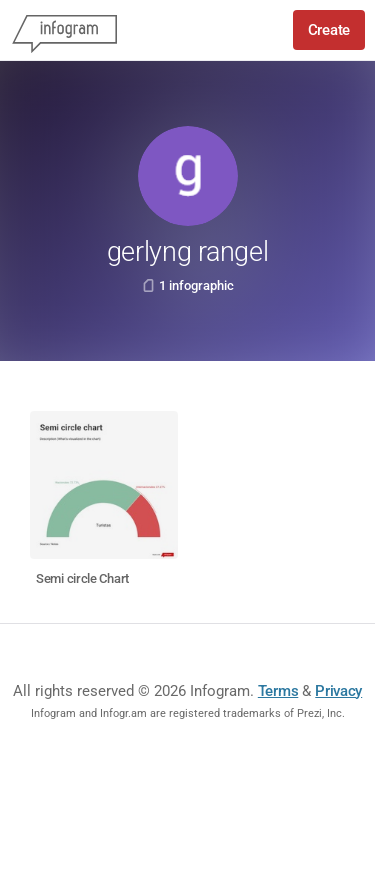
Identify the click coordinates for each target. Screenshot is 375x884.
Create (329, 30)
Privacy (338, 691)
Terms (278, 691)
